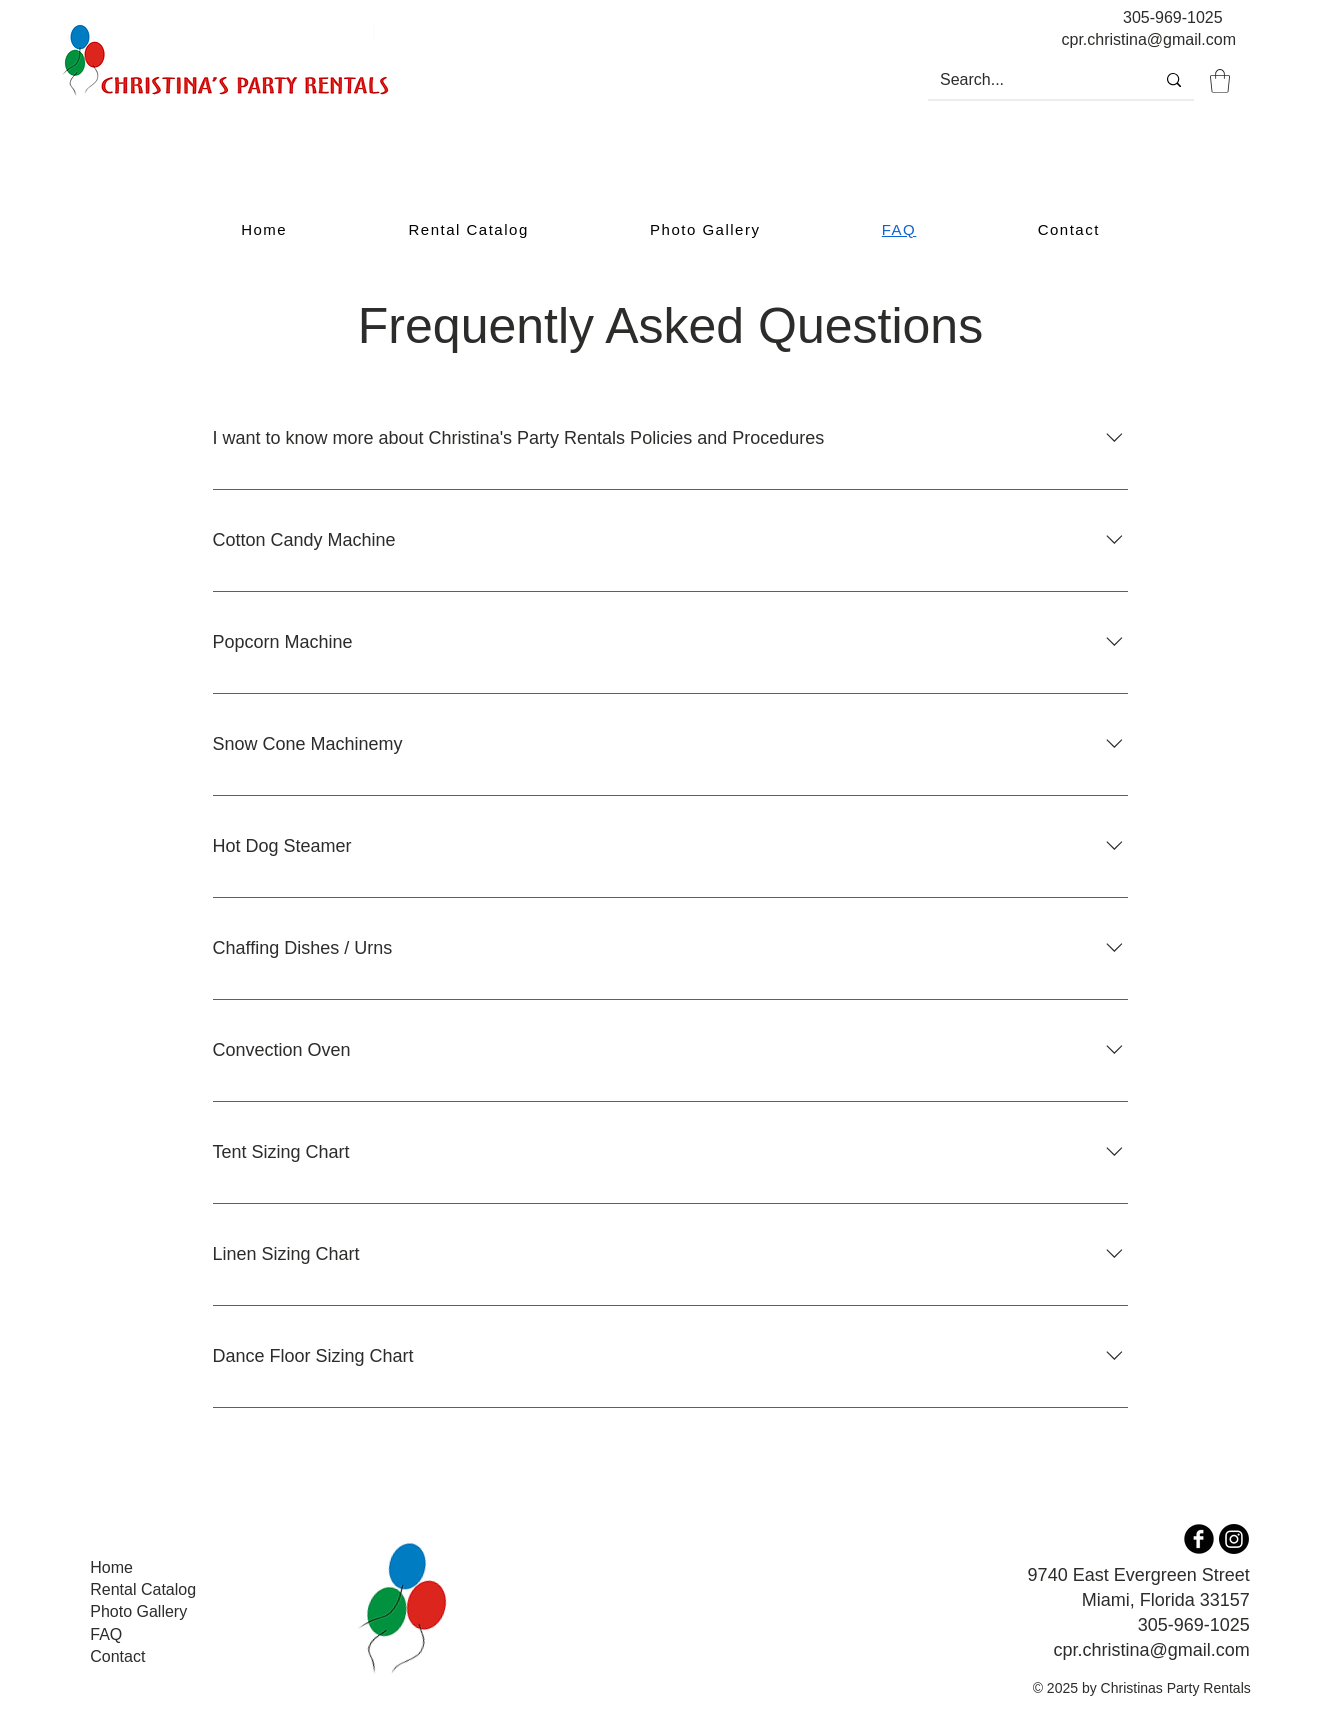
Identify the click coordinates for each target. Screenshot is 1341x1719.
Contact (117, 1656)
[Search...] (1026, 80)
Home (111, 1567)
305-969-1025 (1173, 17)
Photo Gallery (138, 1611)
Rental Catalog (143, 1589)
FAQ (106, 1634)
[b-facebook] (1199, 1539)
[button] (1220, 81)
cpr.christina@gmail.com (1151, 1650)
